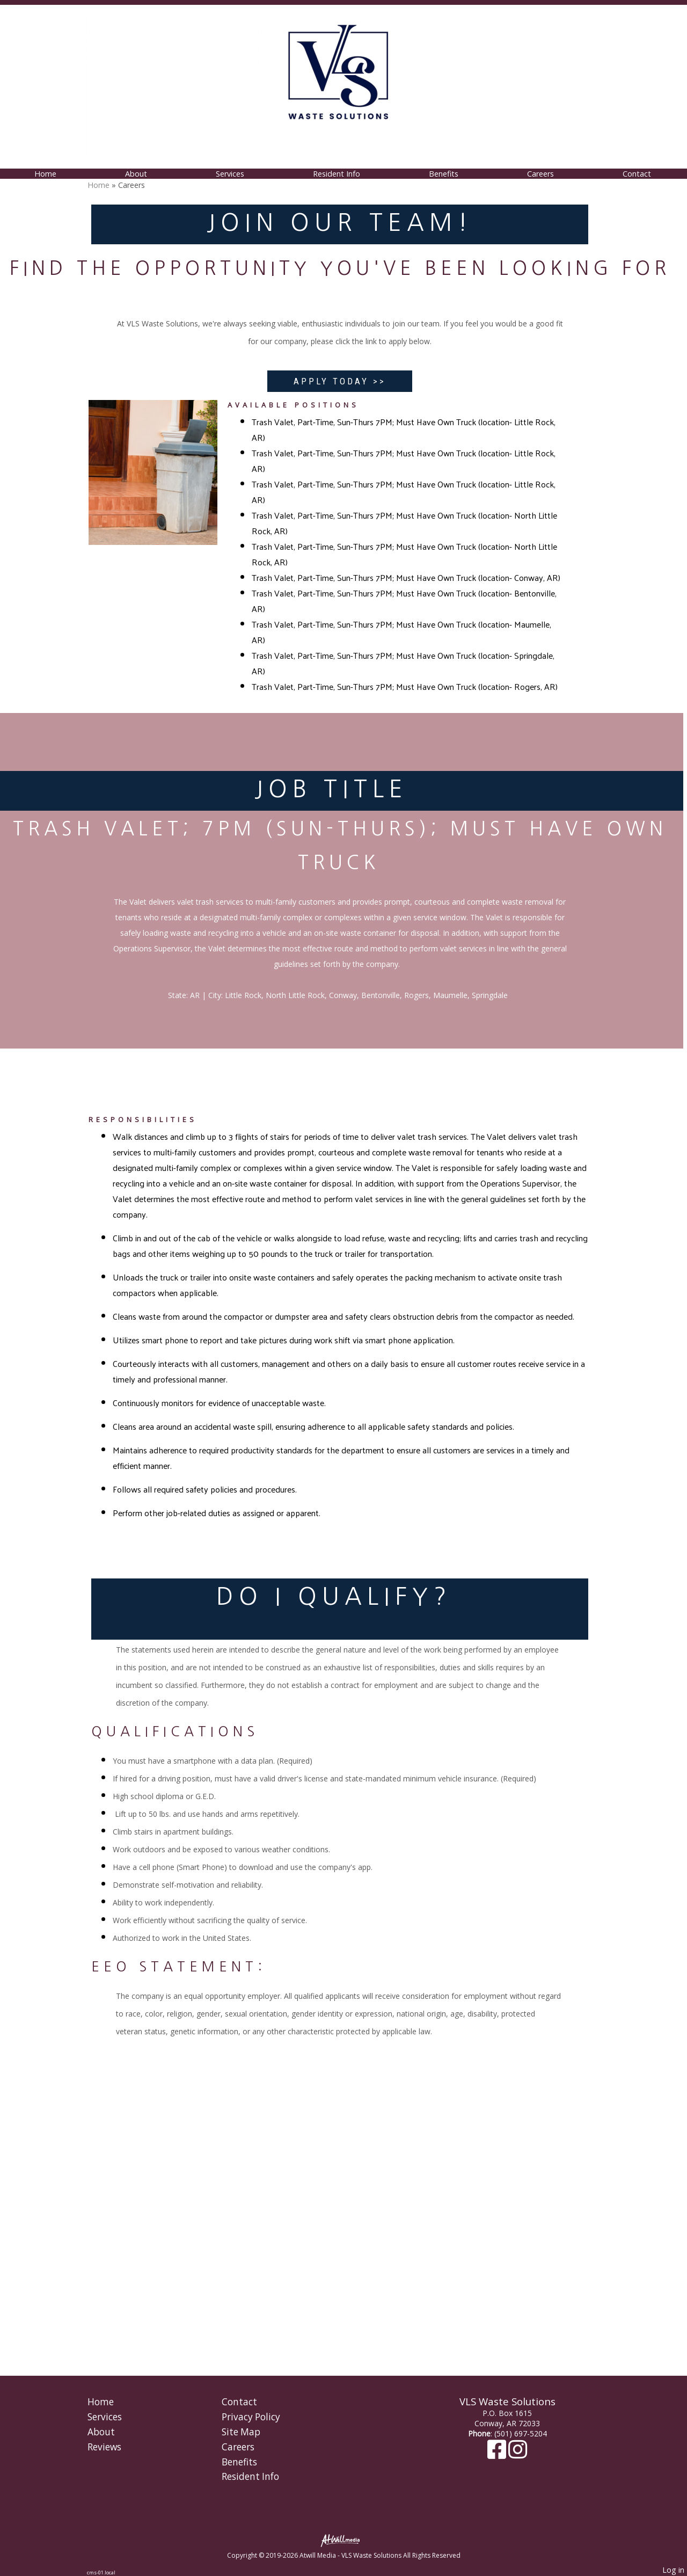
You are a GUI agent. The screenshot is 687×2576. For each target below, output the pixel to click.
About (136, 174)
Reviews (104, 2447)
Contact (637, 174)
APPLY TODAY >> (340, 381)
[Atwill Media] (343, 2540)
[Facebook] (497, 2454)
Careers (540, 174)
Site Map (241, 2432)
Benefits (443, 174)
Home (45, 174)
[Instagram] (517, 2454)
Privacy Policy (251, 2417)
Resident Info (336, 174)
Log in (673, 2570)
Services (230, 174)
